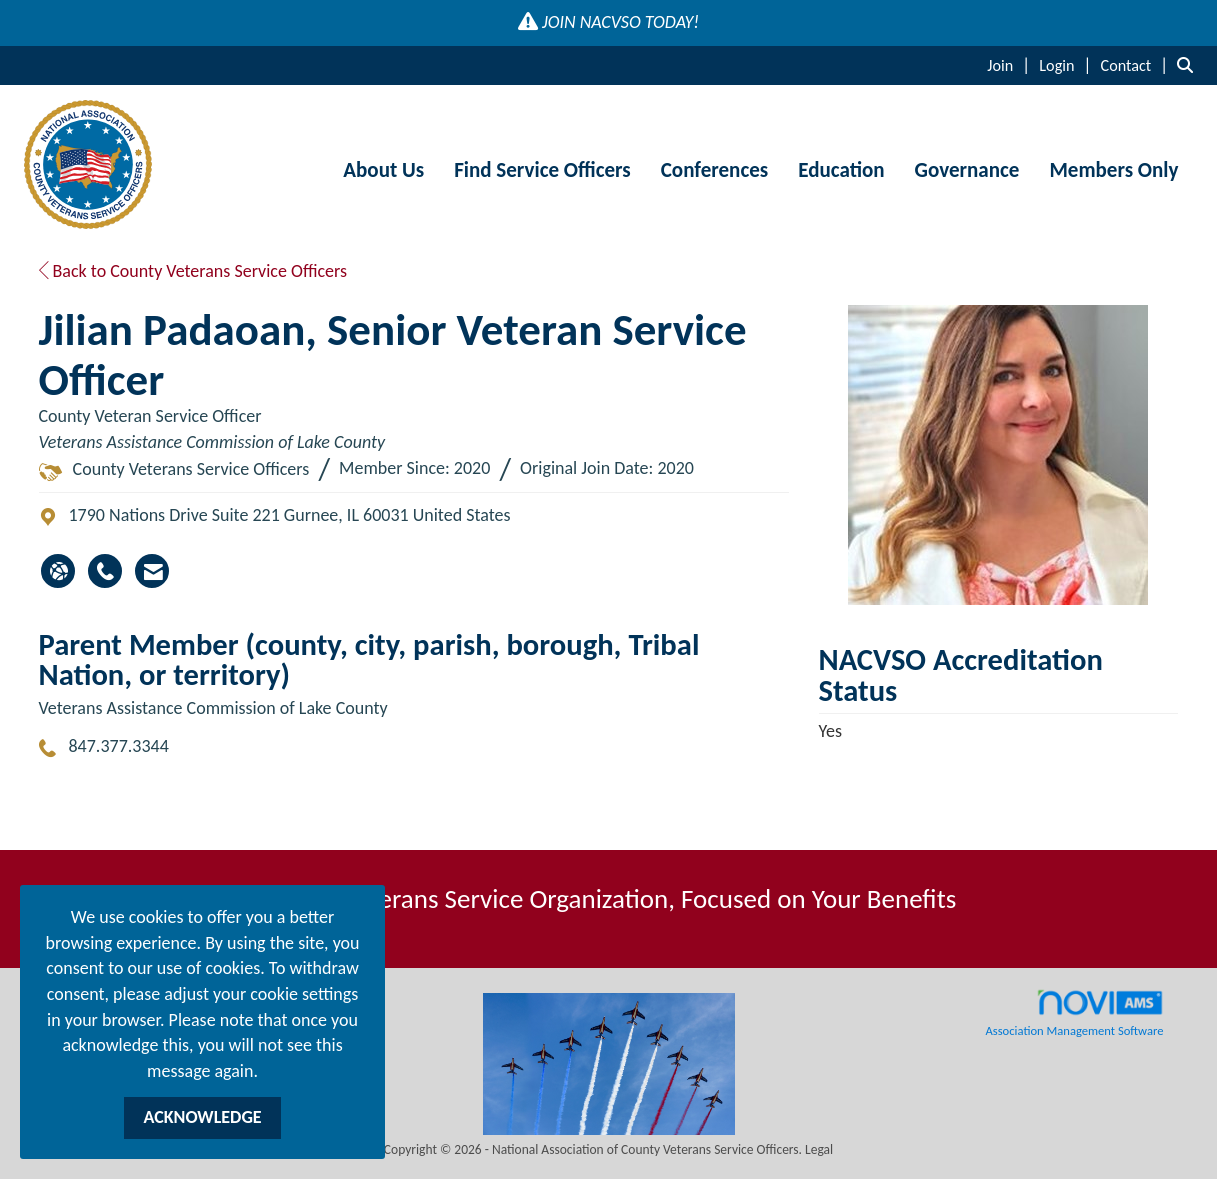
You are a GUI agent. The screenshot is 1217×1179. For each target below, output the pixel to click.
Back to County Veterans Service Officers (193, 271)
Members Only (1113, 170)
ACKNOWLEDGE (202, 1117)
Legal (819, 1149)
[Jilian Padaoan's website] (58, 571)
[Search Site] (1189, 65)
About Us (383, 170)
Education (841, 170)
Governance (967, 170)
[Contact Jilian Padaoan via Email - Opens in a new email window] (152, 571)
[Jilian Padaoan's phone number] (105, 571)
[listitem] (1011, 65)
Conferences (714, 170)
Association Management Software (1074, 1013)
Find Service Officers (542, 170)
